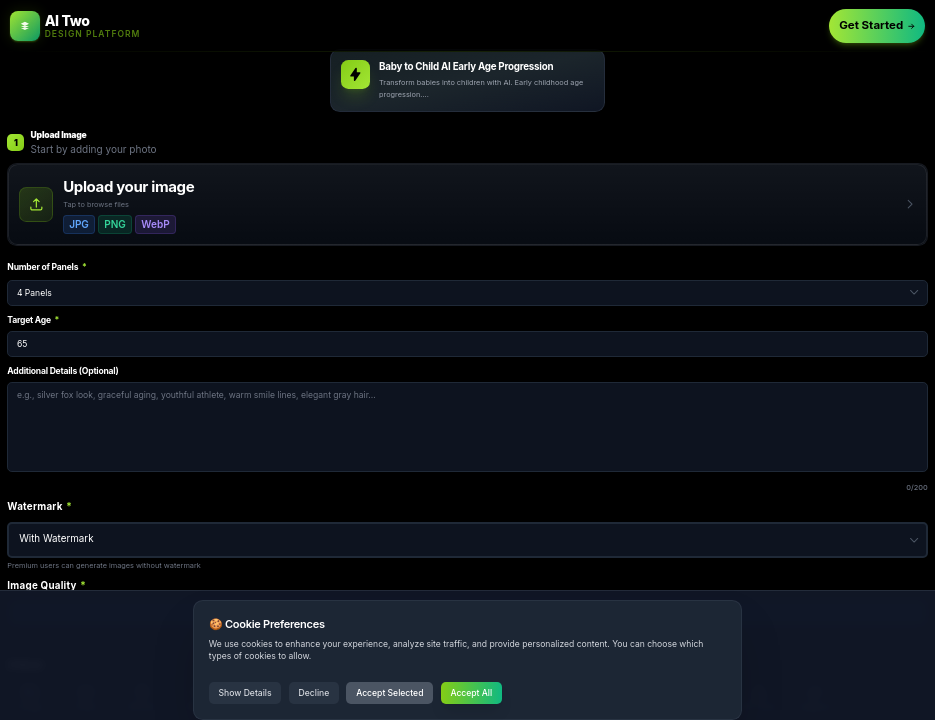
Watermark (39, 506)
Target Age (33, 320)
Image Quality (46, 585)
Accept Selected (389, 693)
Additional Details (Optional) (62, 371)
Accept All (471, 693)
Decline (314, 693)
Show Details (245, 693)
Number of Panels (46, 267)
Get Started (877, 25)
